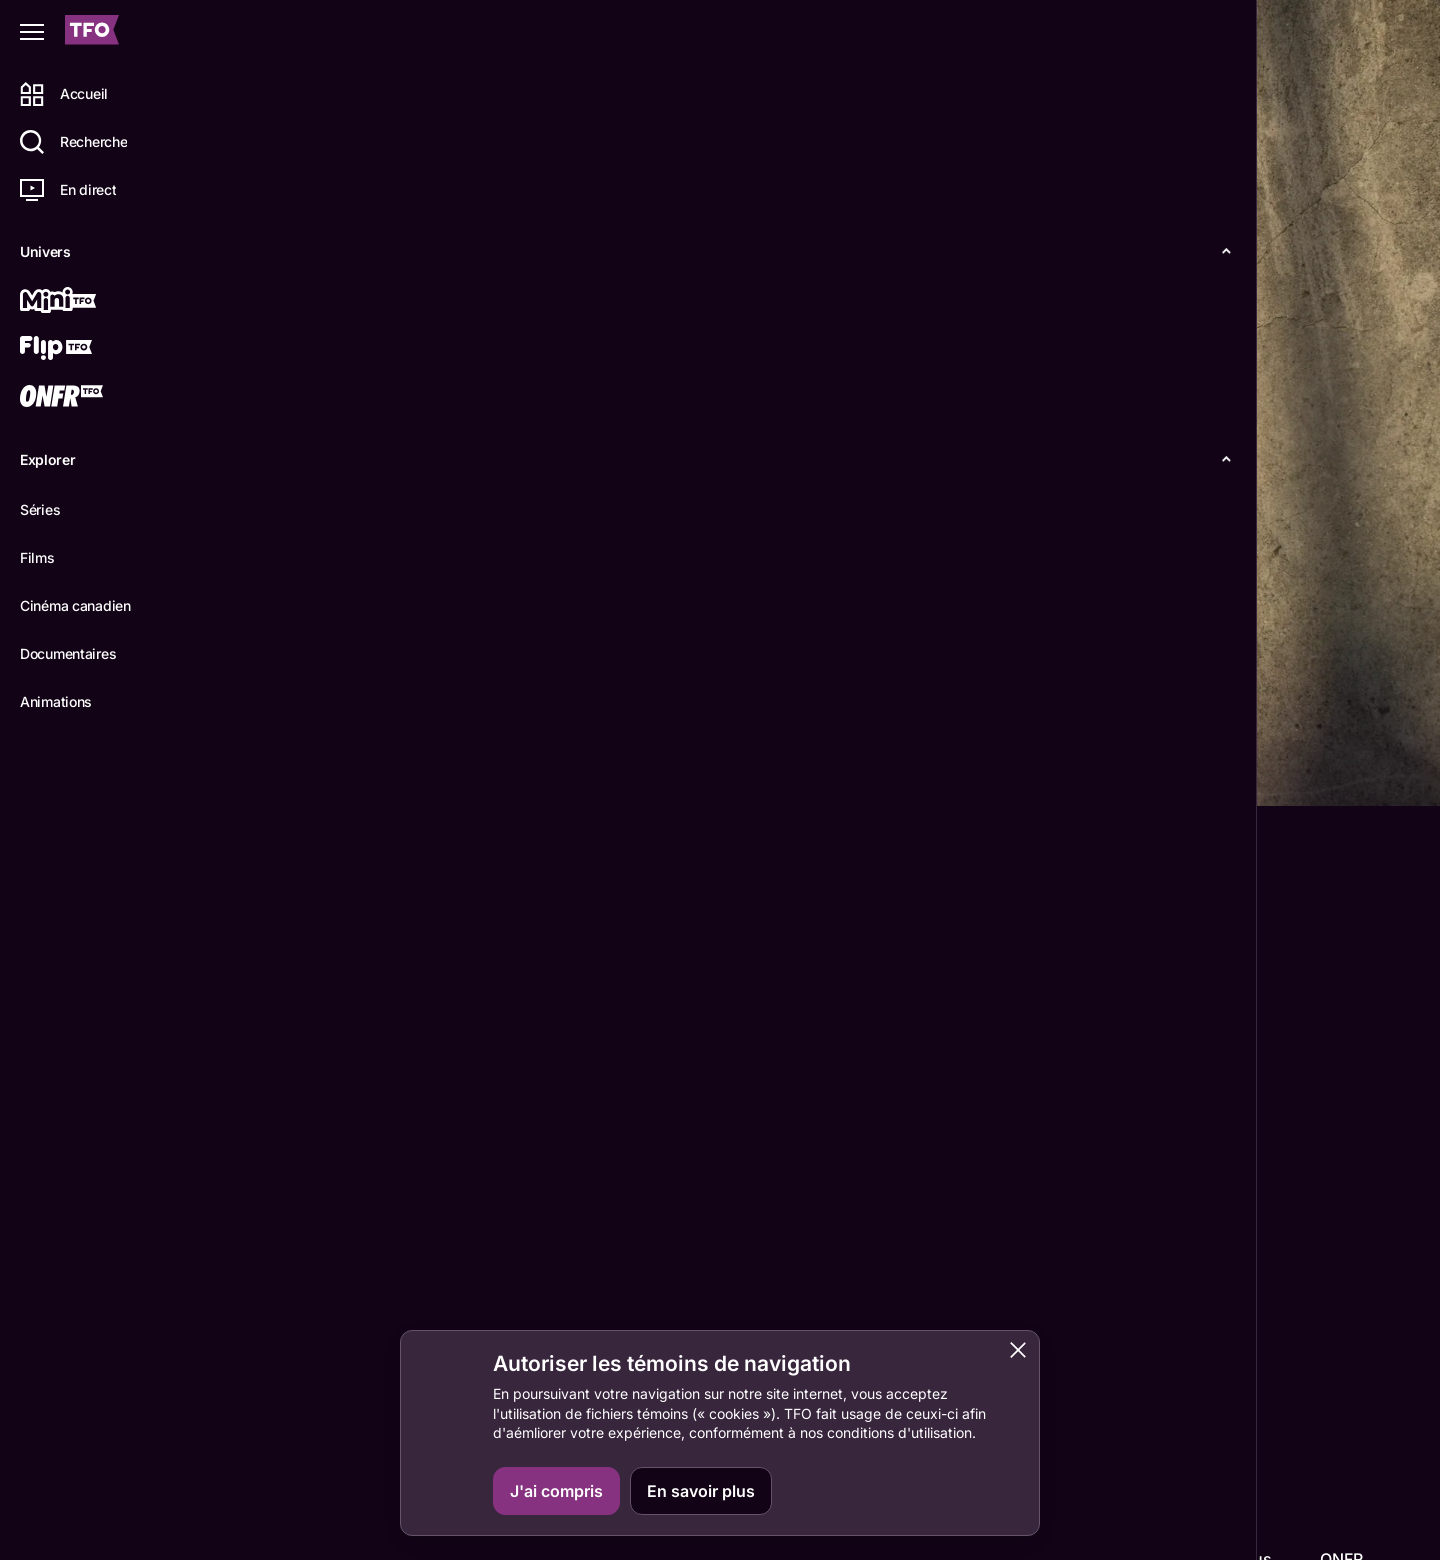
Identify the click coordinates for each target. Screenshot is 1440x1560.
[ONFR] (87, 398)
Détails (275, 774)
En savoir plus (701, 1491)
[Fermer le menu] (32, 32)
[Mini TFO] (87, 302)
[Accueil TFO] (92, 32)
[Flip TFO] (87, 350)
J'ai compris (556, 1491)
